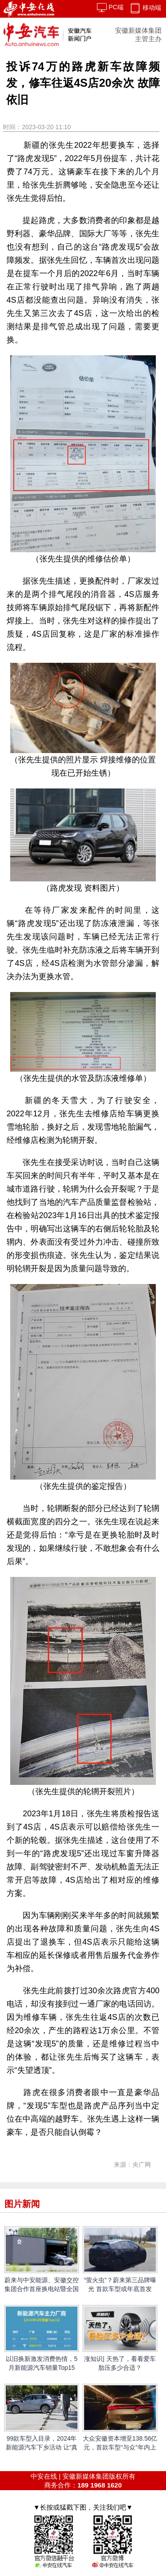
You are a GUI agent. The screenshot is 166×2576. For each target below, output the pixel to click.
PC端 (110, 7)
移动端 (145, 7)
